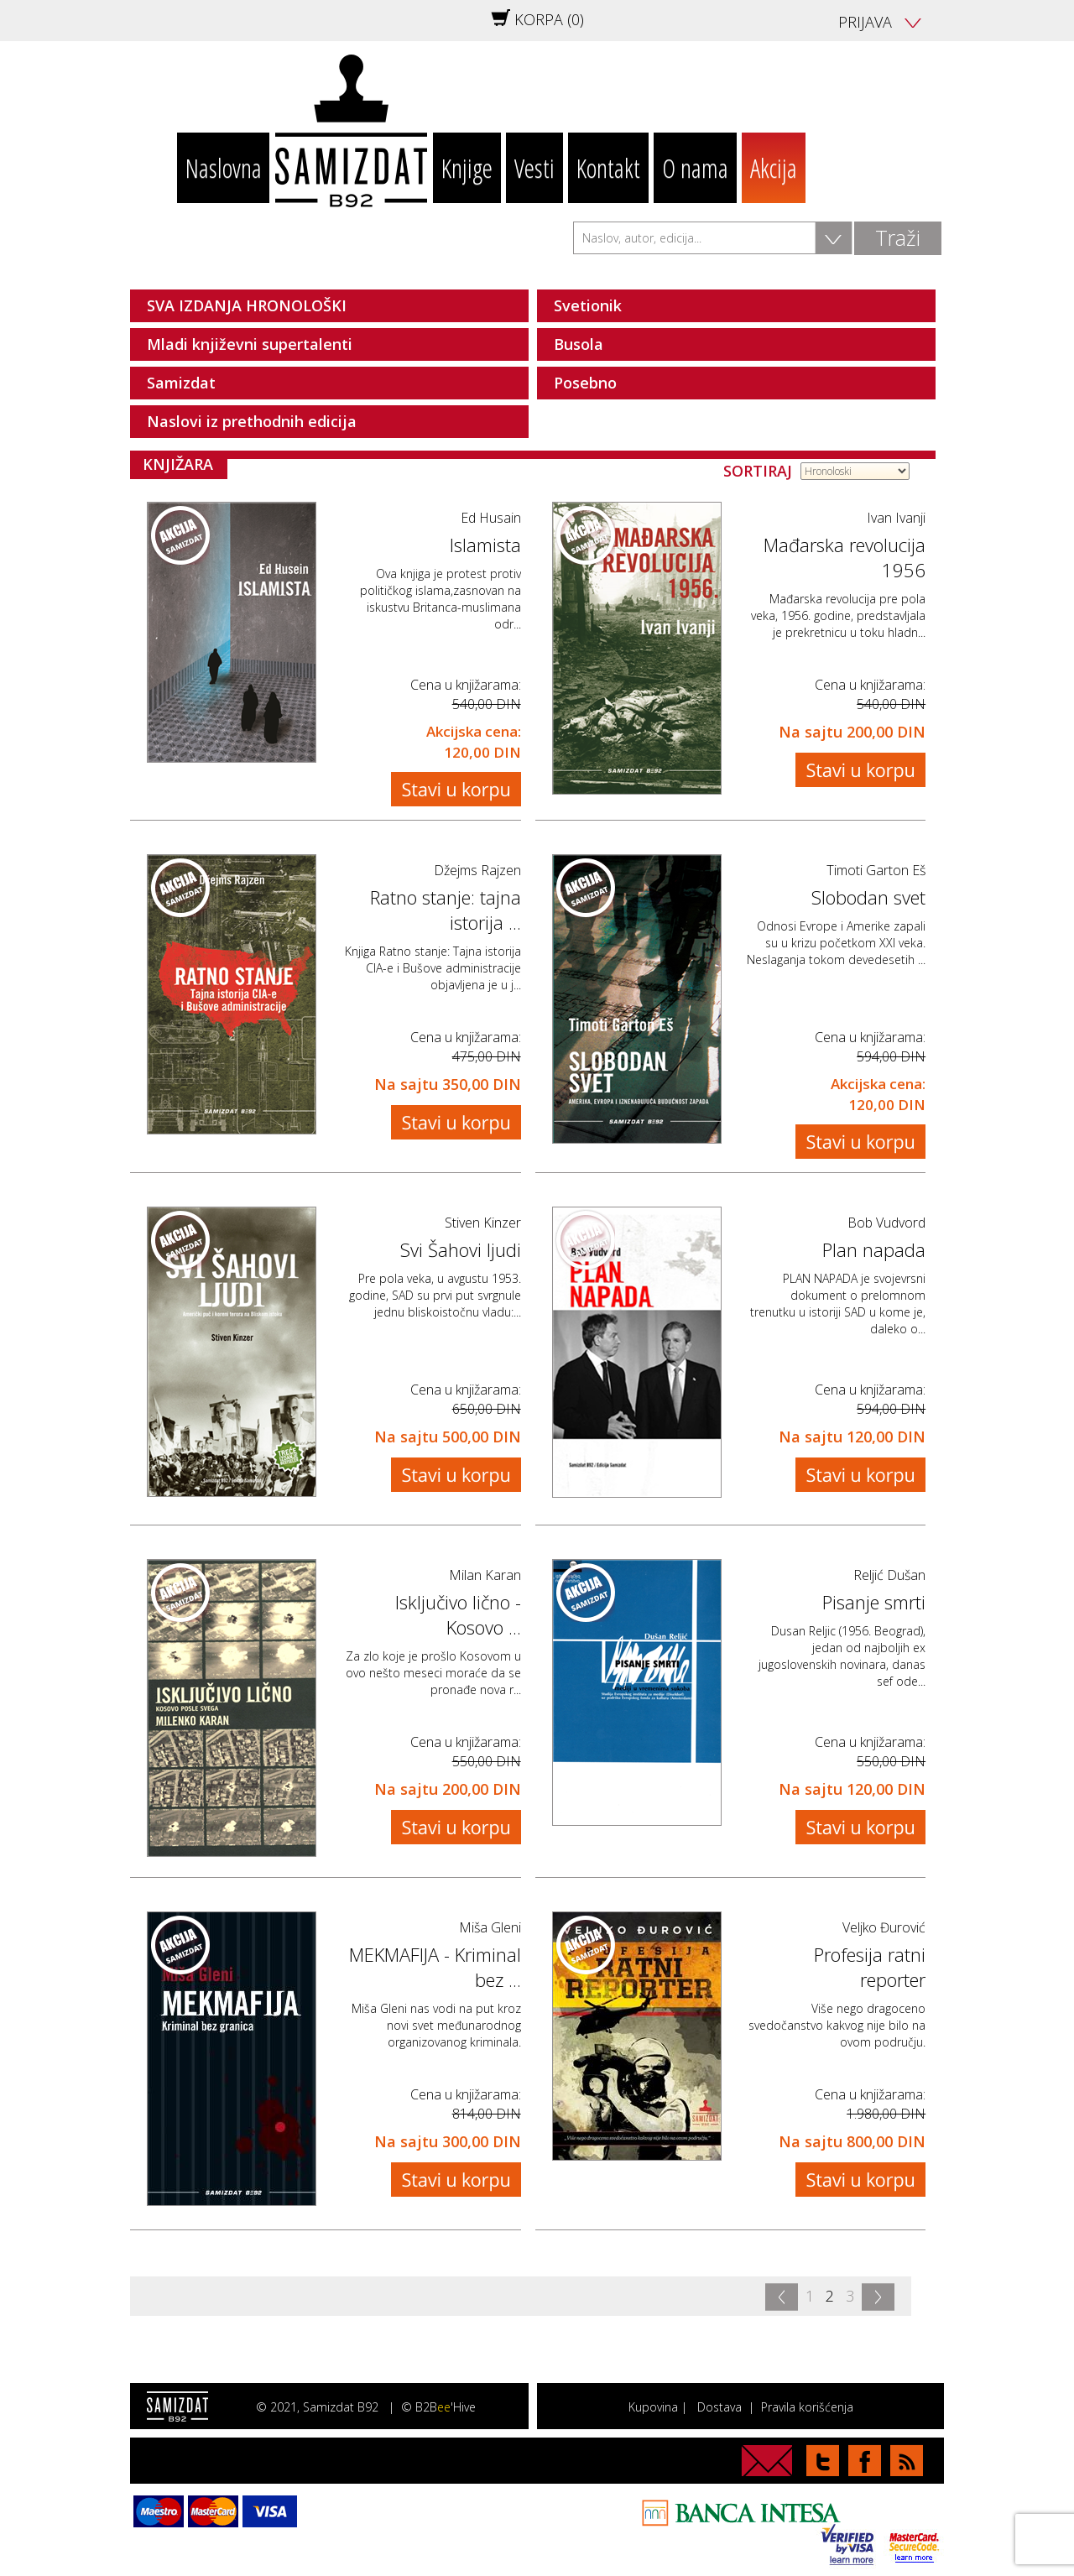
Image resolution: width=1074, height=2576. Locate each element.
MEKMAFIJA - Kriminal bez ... (435, 1967)
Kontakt (608, 167)
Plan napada (873, 1249)
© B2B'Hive (438, 2407)
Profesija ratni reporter (869, 1967)
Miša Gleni (490, 1927)
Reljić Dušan (889, 1575)
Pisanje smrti (873, 1601)
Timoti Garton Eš (875, 870)
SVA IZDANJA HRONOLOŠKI (247, 305)
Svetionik (588, 305)
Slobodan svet (868, 897)
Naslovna (223, 167)
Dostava (719, 2407)
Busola (578, 344)
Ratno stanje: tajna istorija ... (445, 909)
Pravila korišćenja (807, 2407)
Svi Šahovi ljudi (460, 1249)
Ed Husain (491, 517)
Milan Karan (485, 1575)
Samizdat (181, 383)
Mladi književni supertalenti (249, 344)
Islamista (485, 544)
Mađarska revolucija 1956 (844, 557)
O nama (695, 167)
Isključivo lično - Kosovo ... (458, 1614)
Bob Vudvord (886, 1222)
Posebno (585, 383)
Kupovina (653, 2407)
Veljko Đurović (883, 1927)
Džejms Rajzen (477, 870)
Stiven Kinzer (483, 1222)
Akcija (773, 167)
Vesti (534, 167)
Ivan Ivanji (896, 517)
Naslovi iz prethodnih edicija (252, 421)
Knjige (467, 167)
